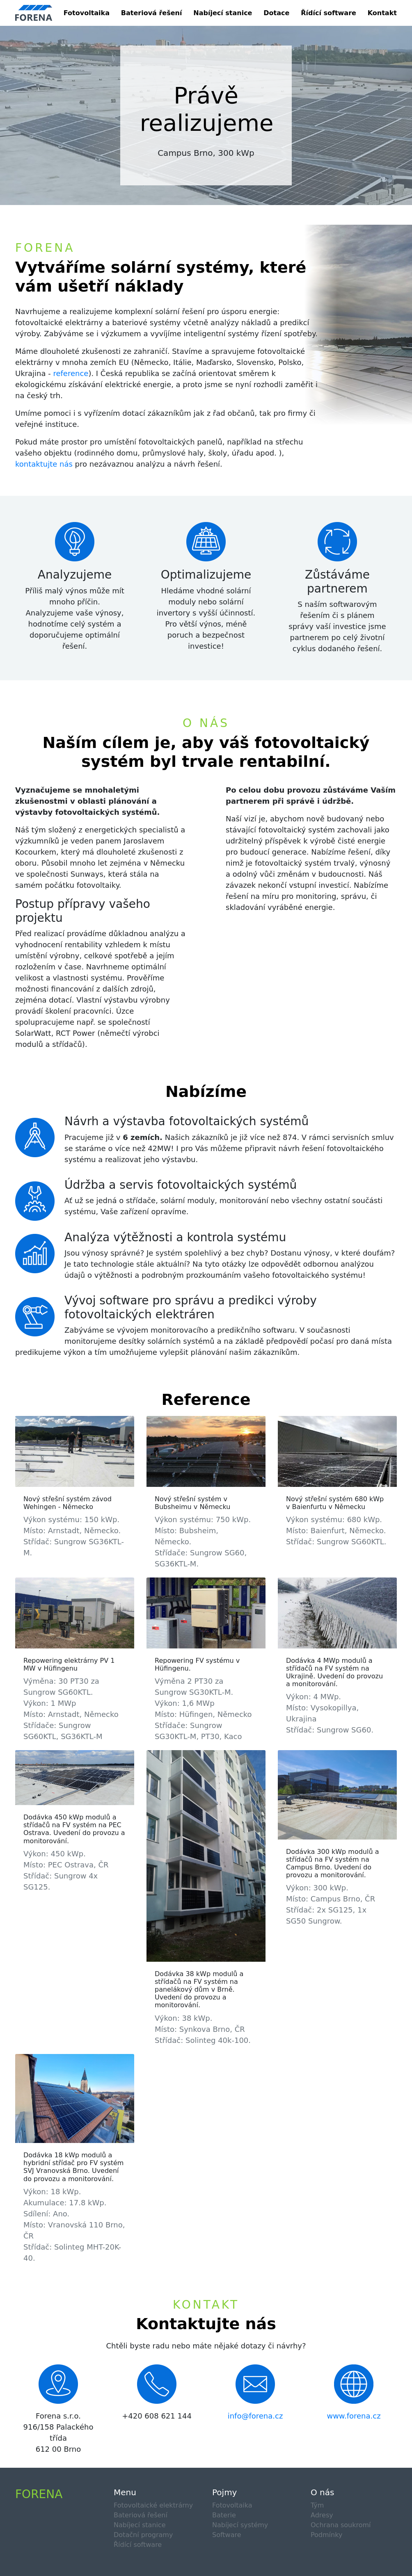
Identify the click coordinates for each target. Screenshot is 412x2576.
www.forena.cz (353, 2416)
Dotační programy (143, 2535)
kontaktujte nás (44, 464)
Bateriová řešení (151, 13)
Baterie (224, 2515)
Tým (317, 2505)
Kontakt (382, 13)
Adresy (322, 2515)
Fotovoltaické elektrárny (153, 2505)
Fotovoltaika (87, 13)
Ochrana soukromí (341, 2525)
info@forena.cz (255, 2416)
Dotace (276, 13)
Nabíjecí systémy (240, 2525)
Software (226, 2535)
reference (70, 373)
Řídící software (328, 13)
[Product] (33, 13)
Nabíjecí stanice (222, 13)
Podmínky (326, 2535)
